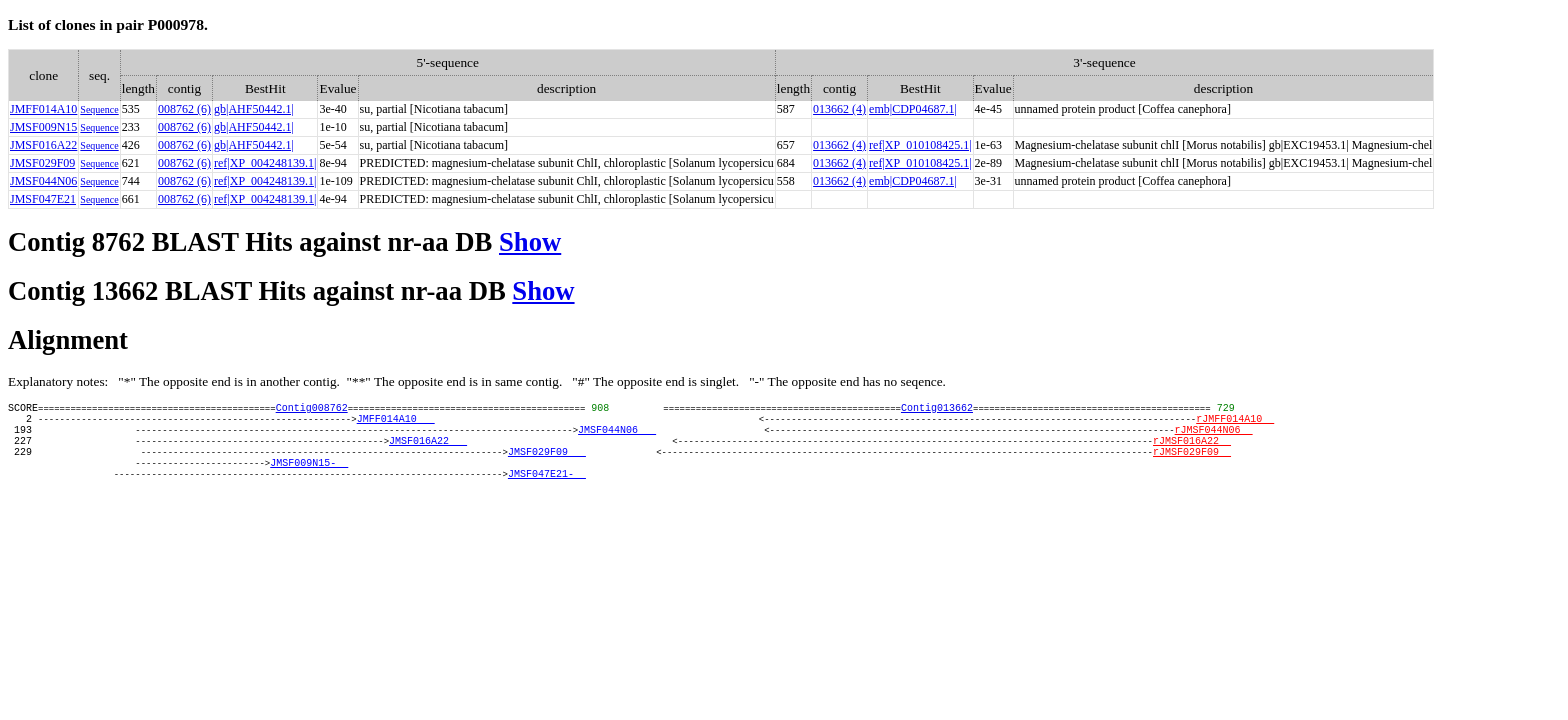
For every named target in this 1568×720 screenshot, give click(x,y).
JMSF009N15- (309, 480)
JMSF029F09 (42, 163)
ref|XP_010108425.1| (920, 145)
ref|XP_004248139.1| (265, 163)
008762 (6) (184, 109)
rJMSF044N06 (1213, 438)
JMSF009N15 (43, 127)
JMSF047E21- (547, 494)
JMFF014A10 (43, 109)
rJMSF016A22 (1192, 452)
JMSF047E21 (43, 199)
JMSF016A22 (43, 145)
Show (530, 242)
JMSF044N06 (43, 181)
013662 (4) (839, 109)
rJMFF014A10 (1235, 424)
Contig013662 (937, 410)
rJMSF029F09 (1192, 466)
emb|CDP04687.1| (913, 109)
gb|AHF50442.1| (254, 109)
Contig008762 (312, 410)
